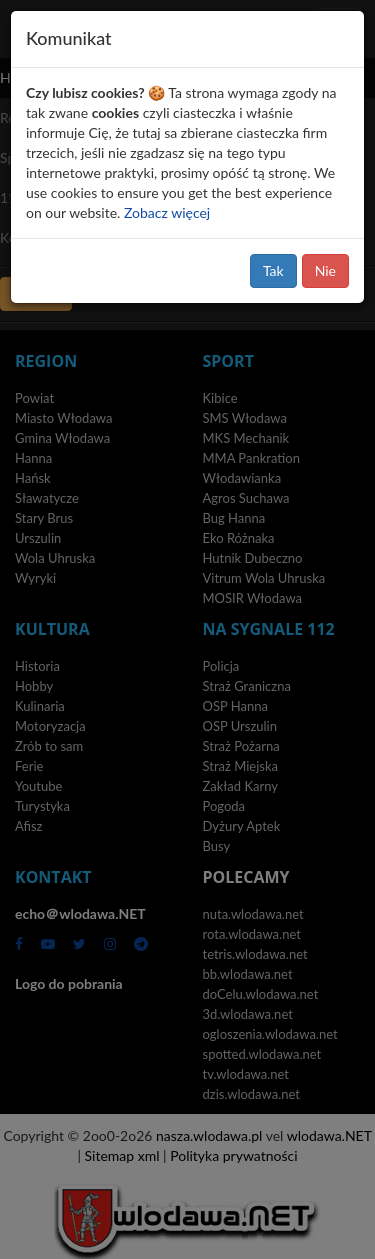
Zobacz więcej (167, 212)
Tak (273, 270)
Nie (325, 270)
